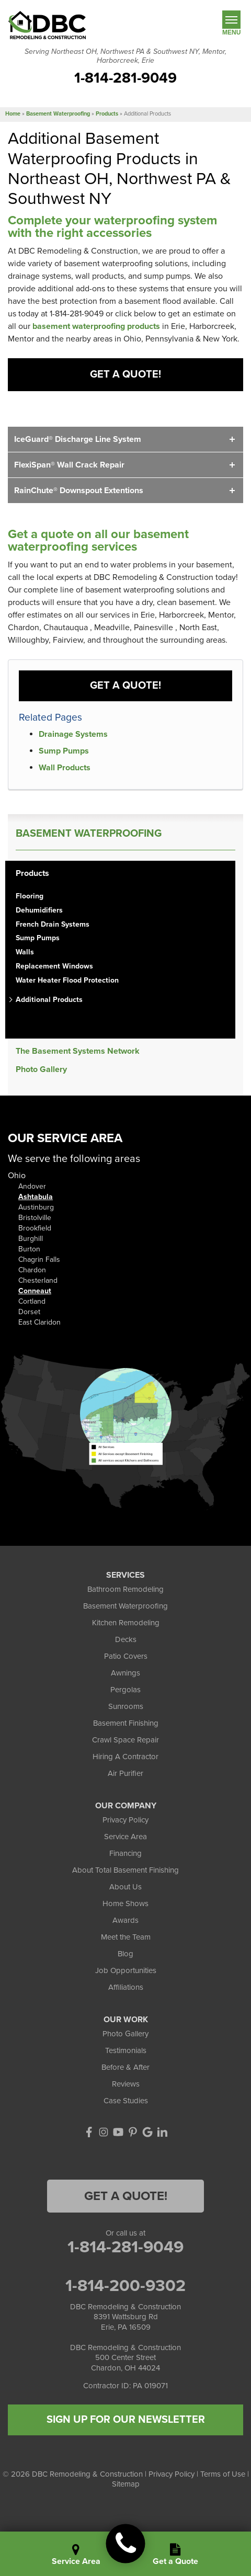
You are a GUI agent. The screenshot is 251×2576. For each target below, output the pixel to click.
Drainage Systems (73, 734)
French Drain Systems (52, 924)
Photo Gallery (41, 1070)
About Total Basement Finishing (125, 1870)
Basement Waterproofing (89, 833)
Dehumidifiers (39, 910)
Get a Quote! (125, 374)
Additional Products (49, 1000)
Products (32, 874)
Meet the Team (126, 1937)
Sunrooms (125, 1706)
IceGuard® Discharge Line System (77, 439)
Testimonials (125, 2050)
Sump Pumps (64, 751)
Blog (125, 1953)
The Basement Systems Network (78, 1051)
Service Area (125, 1836)
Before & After (125, 2067)
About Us (125, 1886)
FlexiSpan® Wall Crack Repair (69, 465)
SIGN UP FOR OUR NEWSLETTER (126, 2419)
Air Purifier (125, 1773)
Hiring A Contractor (125, 1756)
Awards (125, 1920)
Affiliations (125, 1987)
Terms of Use (222, 2474)
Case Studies (126, 2100)
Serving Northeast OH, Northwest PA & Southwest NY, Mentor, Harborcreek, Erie (125, 56)
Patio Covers (125, 1656)
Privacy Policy (125, 1820)
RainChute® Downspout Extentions (78, 490)
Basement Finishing (125, 1723)
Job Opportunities (125, 1970)
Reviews (126, 2084)
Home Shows (125, 1903)
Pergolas (125, 1689)
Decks (125, 1639)
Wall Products (64, 767)
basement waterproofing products (96, 326)
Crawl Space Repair (125, 1740)
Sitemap (126, 2484)
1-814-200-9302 (125, 2285)
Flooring (29, 896)
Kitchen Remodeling (125, 1622)
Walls (25, 952)
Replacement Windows (54, 966)
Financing (125, 1853)
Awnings (125, 1673)
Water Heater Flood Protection (67, 980)
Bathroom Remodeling (125, 1589)
